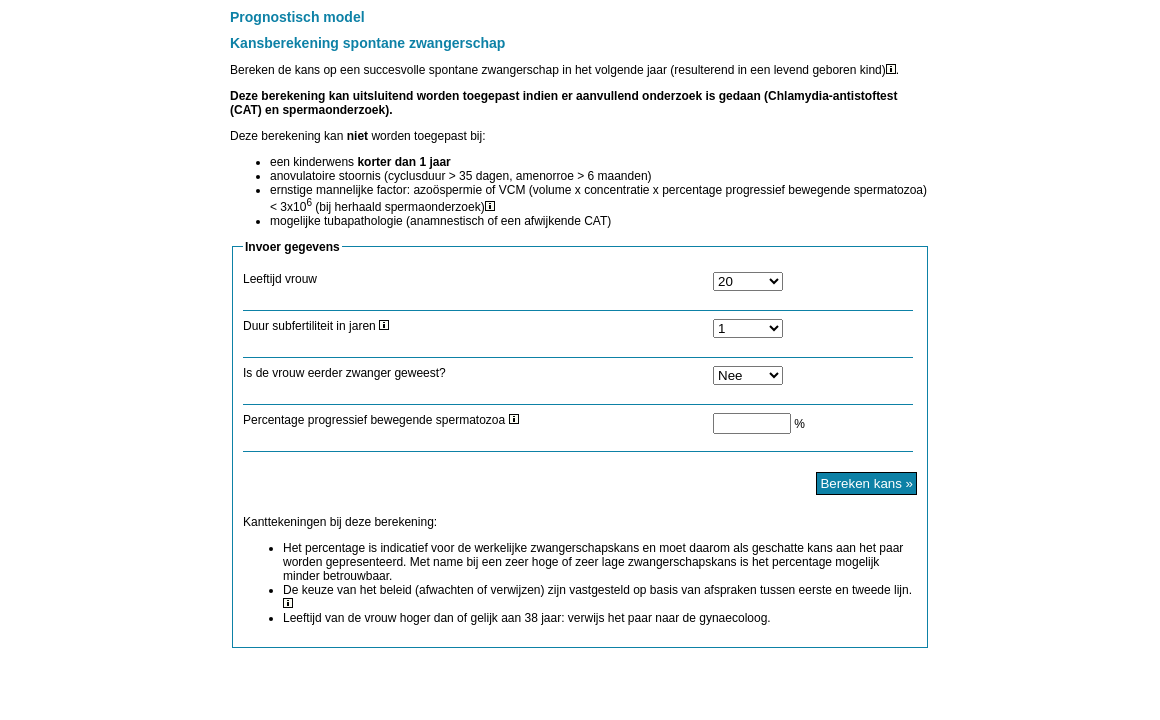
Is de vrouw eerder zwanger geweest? (344, 373)
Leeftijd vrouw (280, 279)
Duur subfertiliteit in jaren (316, 326)
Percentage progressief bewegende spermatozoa (381, 420)
